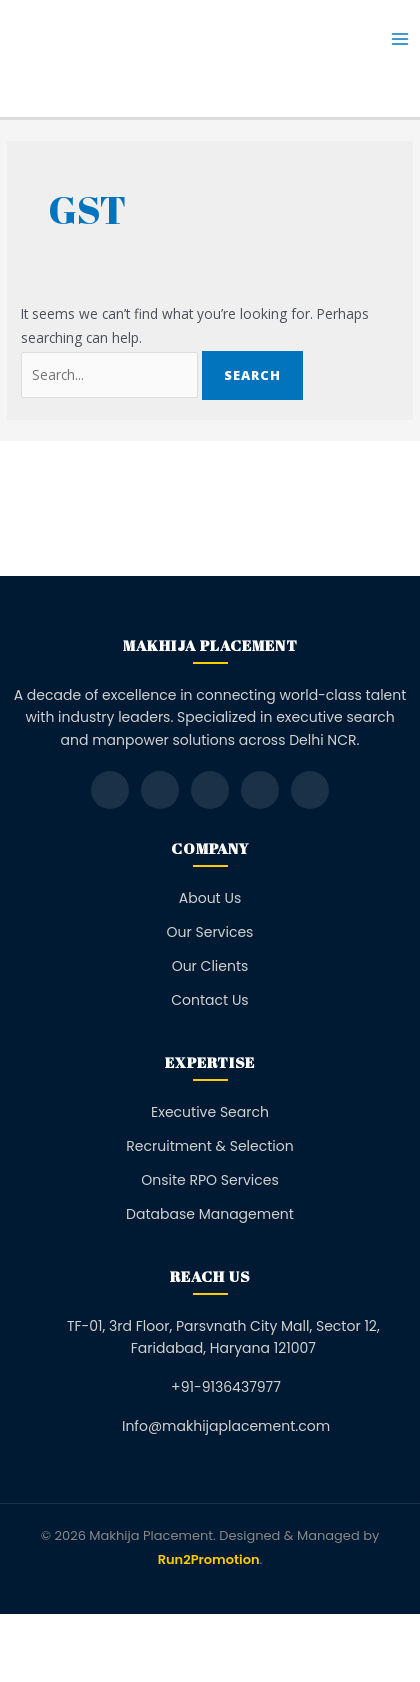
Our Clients (210, 966)
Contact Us (209, 1000)
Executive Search (210, 1112)
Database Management (210, 1214)
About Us (210, 898)
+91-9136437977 (226, 1387)
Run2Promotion (209, 1559)
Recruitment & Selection (209, 1146)
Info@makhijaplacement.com (226, 1426)
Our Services (210, 932)
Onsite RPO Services (210, 1180)
